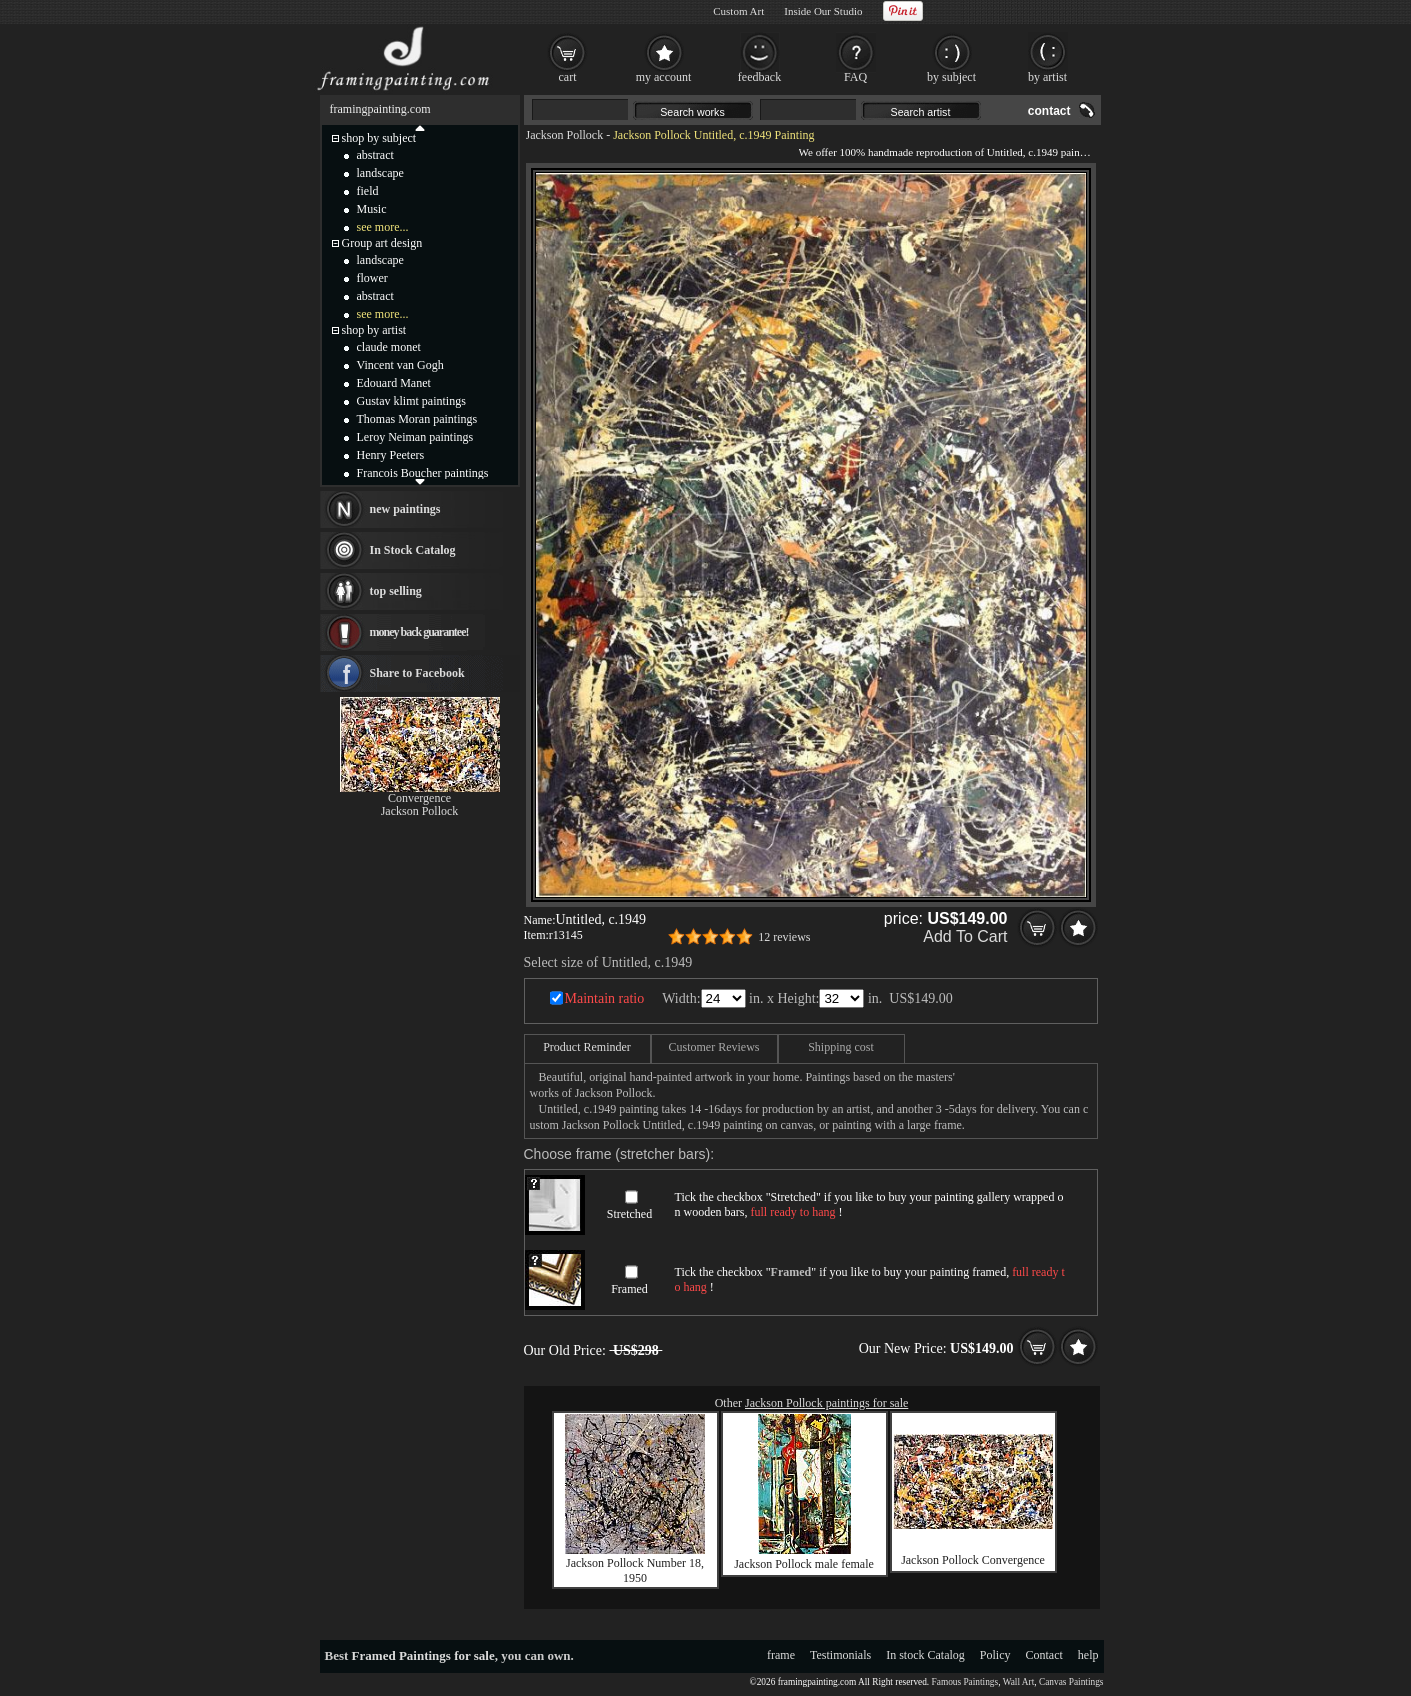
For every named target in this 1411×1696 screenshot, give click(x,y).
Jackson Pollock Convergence (973, 1560)
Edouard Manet (394, 383)
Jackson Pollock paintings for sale (826, 1403)
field (368, 191)
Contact (1044, 1655)
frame (781, 1655)
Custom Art (738, 11)
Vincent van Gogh (400, 365)
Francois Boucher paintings (423, 473)
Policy (995, 1655)
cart (568, 77)
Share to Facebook (417, 673)
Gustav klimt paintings (411, 401)
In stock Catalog (925, 1655)
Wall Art (1019, 1682)
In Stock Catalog (413, 550)
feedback (759, 77)
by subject (951, 77)
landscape (380, 173)
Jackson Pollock (565, 135)
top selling (396, 591)
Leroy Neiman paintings (415, 437)
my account (664, 77)
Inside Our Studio (823, 11)
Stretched (629, 1214)
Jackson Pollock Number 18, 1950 (635, 1570)
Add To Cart (965, 936)
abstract (375, 155)
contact (1049, 111)
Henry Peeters (391, 455)
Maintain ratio (605, 998)
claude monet (389, 347)
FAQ (855, 77)
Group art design (382, 243)
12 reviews (784, 937)
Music (372, 209)
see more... (383, 227)
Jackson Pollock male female (804, 1564)
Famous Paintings (965, 1682)
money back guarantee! (419, 632)
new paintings (405, 509)
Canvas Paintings (1071, 1682)
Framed (629, 1289)
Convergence (419, 798)
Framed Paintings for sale (423, 1655)
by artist (1047, 77)
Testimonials (840, 1655)
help (1088, 1655)
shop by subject (379, 138)
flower (372, 278)
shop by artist (374, 330)
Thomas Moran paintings (417, 419)
